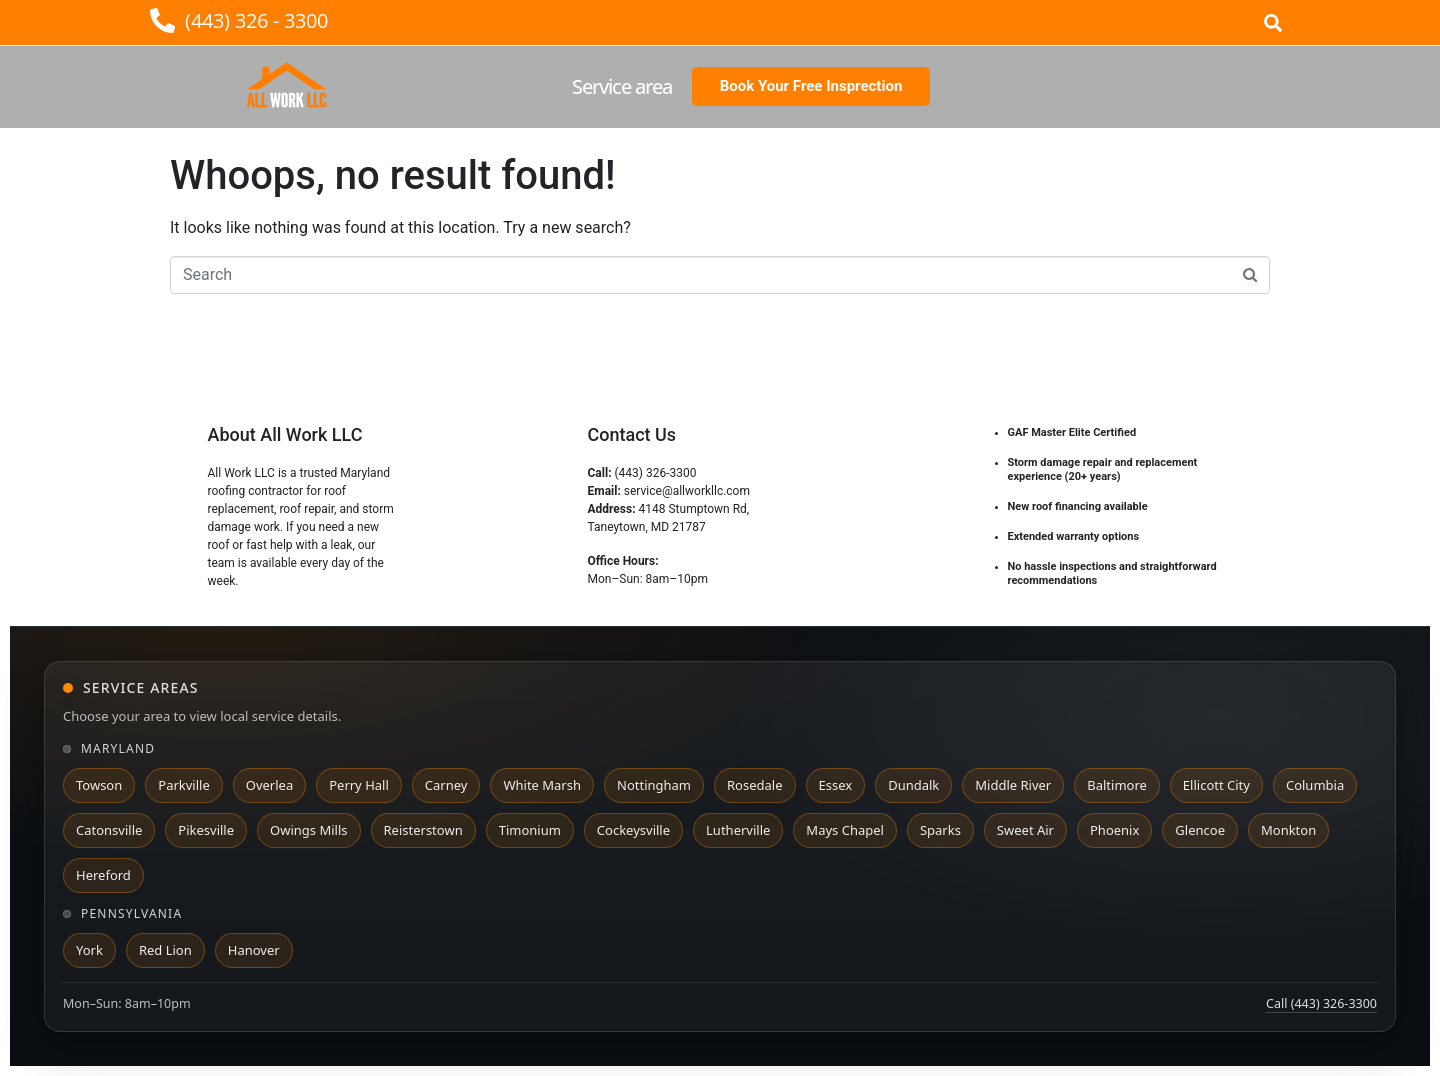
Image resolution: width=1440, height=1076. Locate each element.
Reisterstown (423, 830)
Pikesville (206, 830)
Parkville (183, 785)
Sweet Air (1025, 830)
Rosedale (754, 785)
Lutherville (738, 830)
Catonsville (109, 830)
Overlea (269, 785)
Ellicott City (1216, 785)
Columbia (1315, 785)
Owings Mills (308, 830)
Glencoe (1200, 830)
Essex (836, 785)
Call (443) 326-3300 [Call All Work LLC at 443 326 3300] (1321, 1003)
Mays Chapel (845, 830)
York (89, 950)
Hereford (103, 875)
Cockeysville (633, 830)
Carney (446, 785)
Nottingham (654, 785)
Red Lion (165, 950)
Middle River (1013, 785)
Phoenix (1114, 830)
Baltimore (1117, 785)
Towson (99, 785)
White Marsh (542, 785)
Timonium (530, 830)
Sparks (940, 830)
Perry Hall (359, 785)
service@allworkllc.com (687, 491)
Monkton (1288, 830)
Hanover (254, 950)
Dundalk (913, 785)
